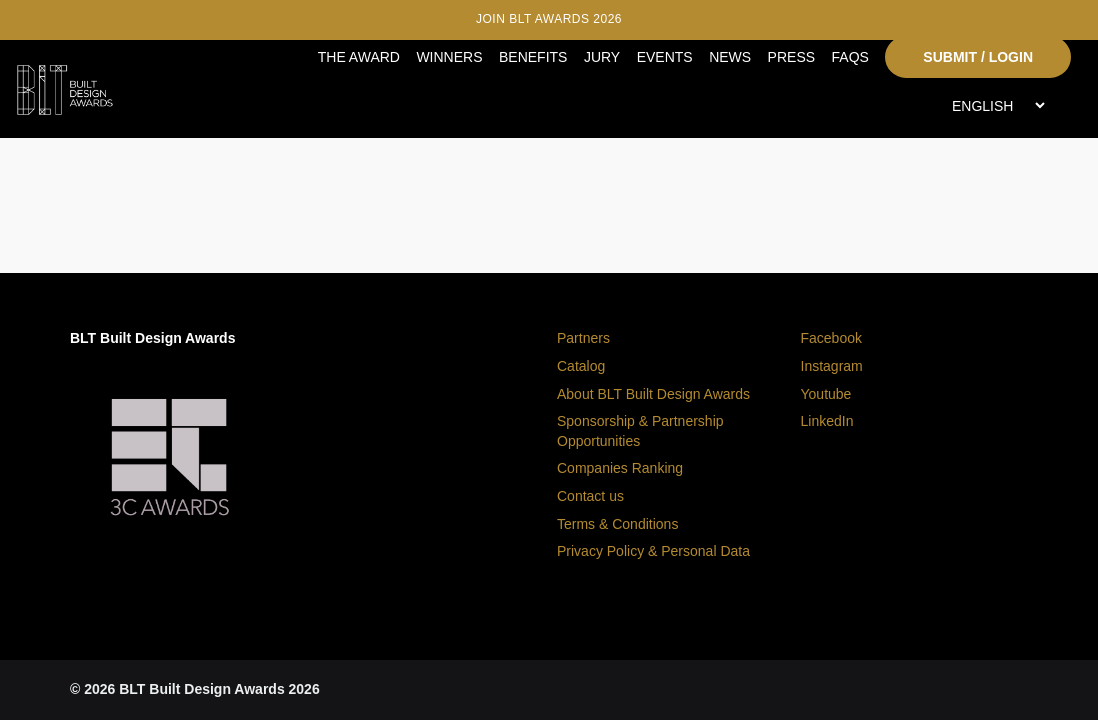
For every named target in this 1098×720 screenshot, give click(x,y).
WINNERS (449, 57)
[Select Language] (998, 105)
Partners (583, 338)
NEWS (730, 57)
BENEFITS (533, 57)
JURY (602, 57)
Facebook (831, 338)
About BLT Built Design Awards (653, 394)
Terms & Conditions (617, 524)
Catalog (581, 366)
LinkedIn (827, 421)
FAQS (850, 57)
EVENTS (665, 57)
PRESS (791, 57)
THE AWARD (359, 57)
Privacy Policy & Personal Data (653, 551)
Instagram (832, 366)
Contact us (590, 496)
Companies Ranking (620, 468)
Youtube (826, 394)
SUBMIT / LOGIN (978, 57)
